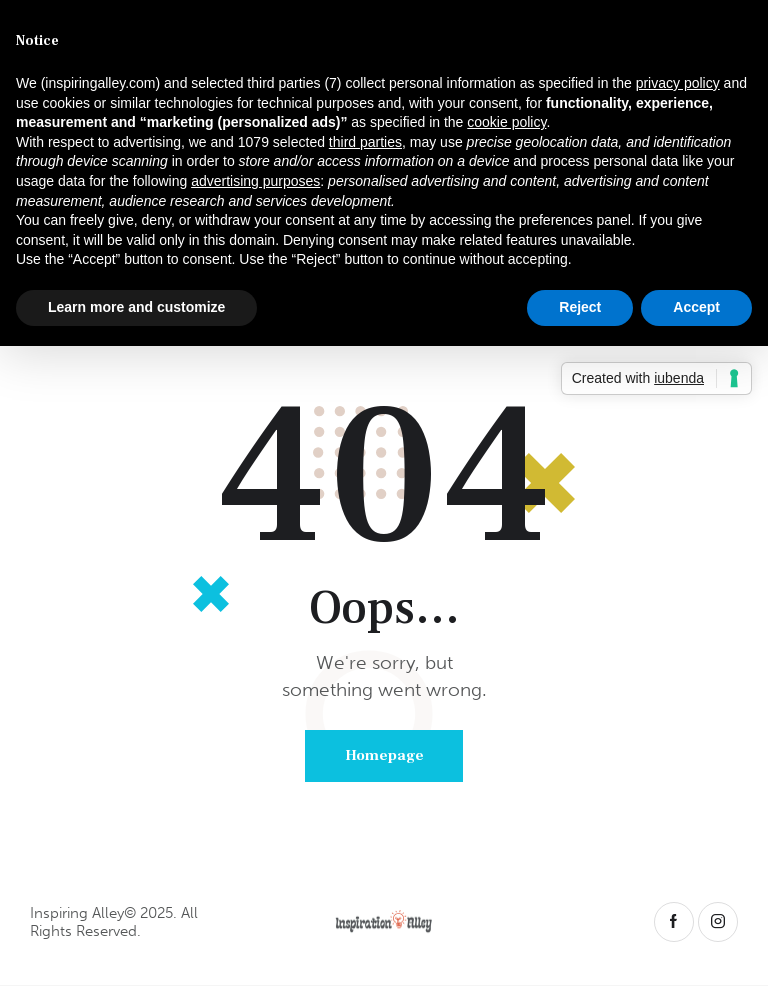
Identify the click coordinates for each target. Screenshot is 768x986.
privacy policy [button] (678, 83)
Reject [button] (580, 307)
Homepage (384, 755)
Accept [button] (696, 307)
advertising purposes (255, 181)
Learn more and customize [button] (136, 307)
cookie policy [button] (506, 122)
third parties (365, 142)
